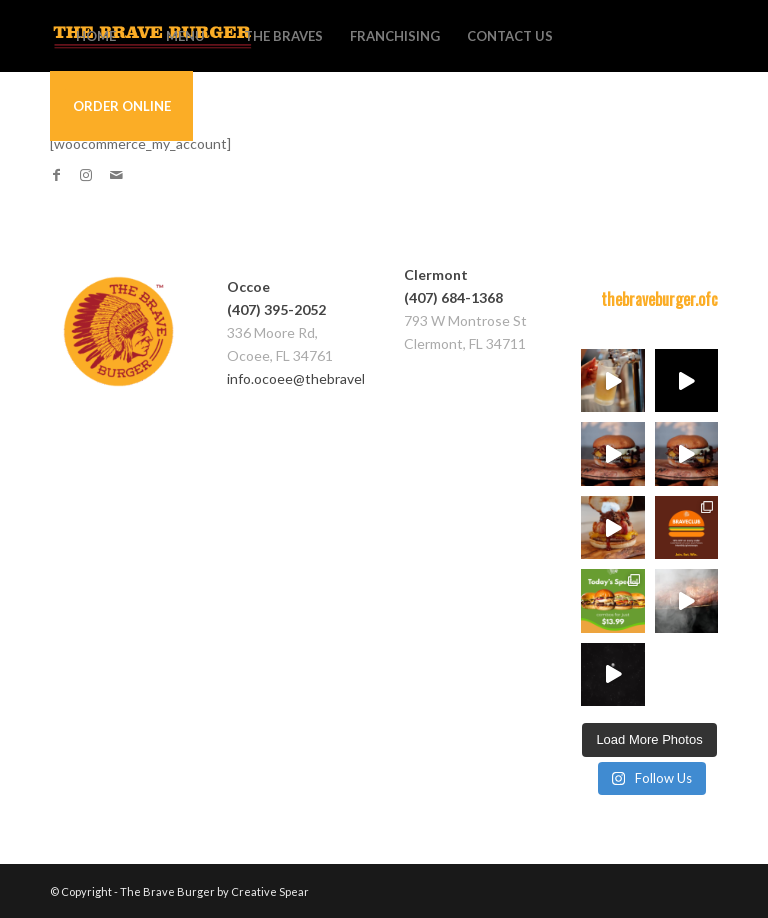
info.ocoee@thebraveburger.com (329, 378)
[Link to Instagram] (86, 175)
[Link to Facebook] (56, 175)
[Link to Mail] (116, 175)
